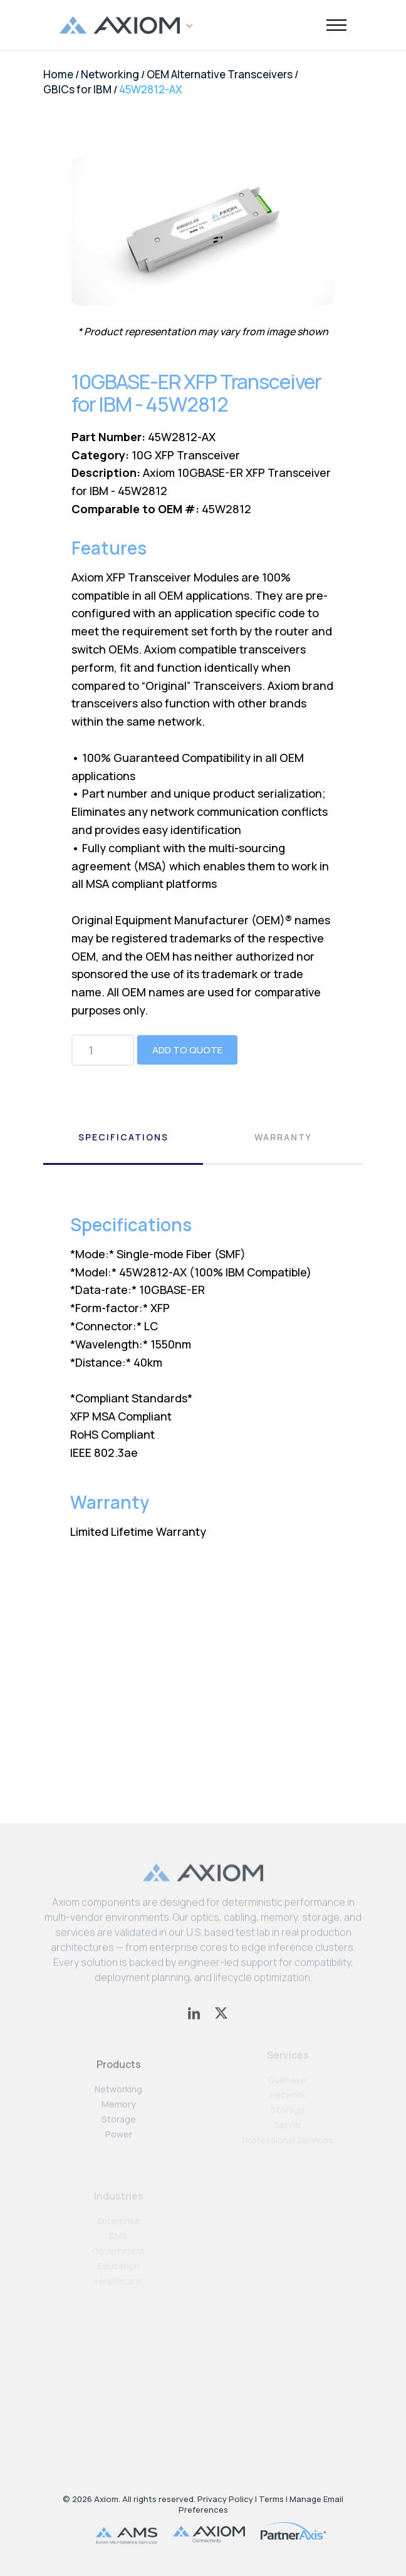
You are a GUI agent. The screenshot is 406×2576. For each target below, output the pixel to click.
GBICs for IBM (77, 89)
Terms (271, 2499)
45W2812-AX (150, 89)
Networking (110, 74)
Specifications (123, 1137)
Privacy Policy (225, 2499)
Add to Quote (187, 1049)
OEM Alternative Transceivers (220, 74)
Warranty (283, 1137)
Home (58, 74)
